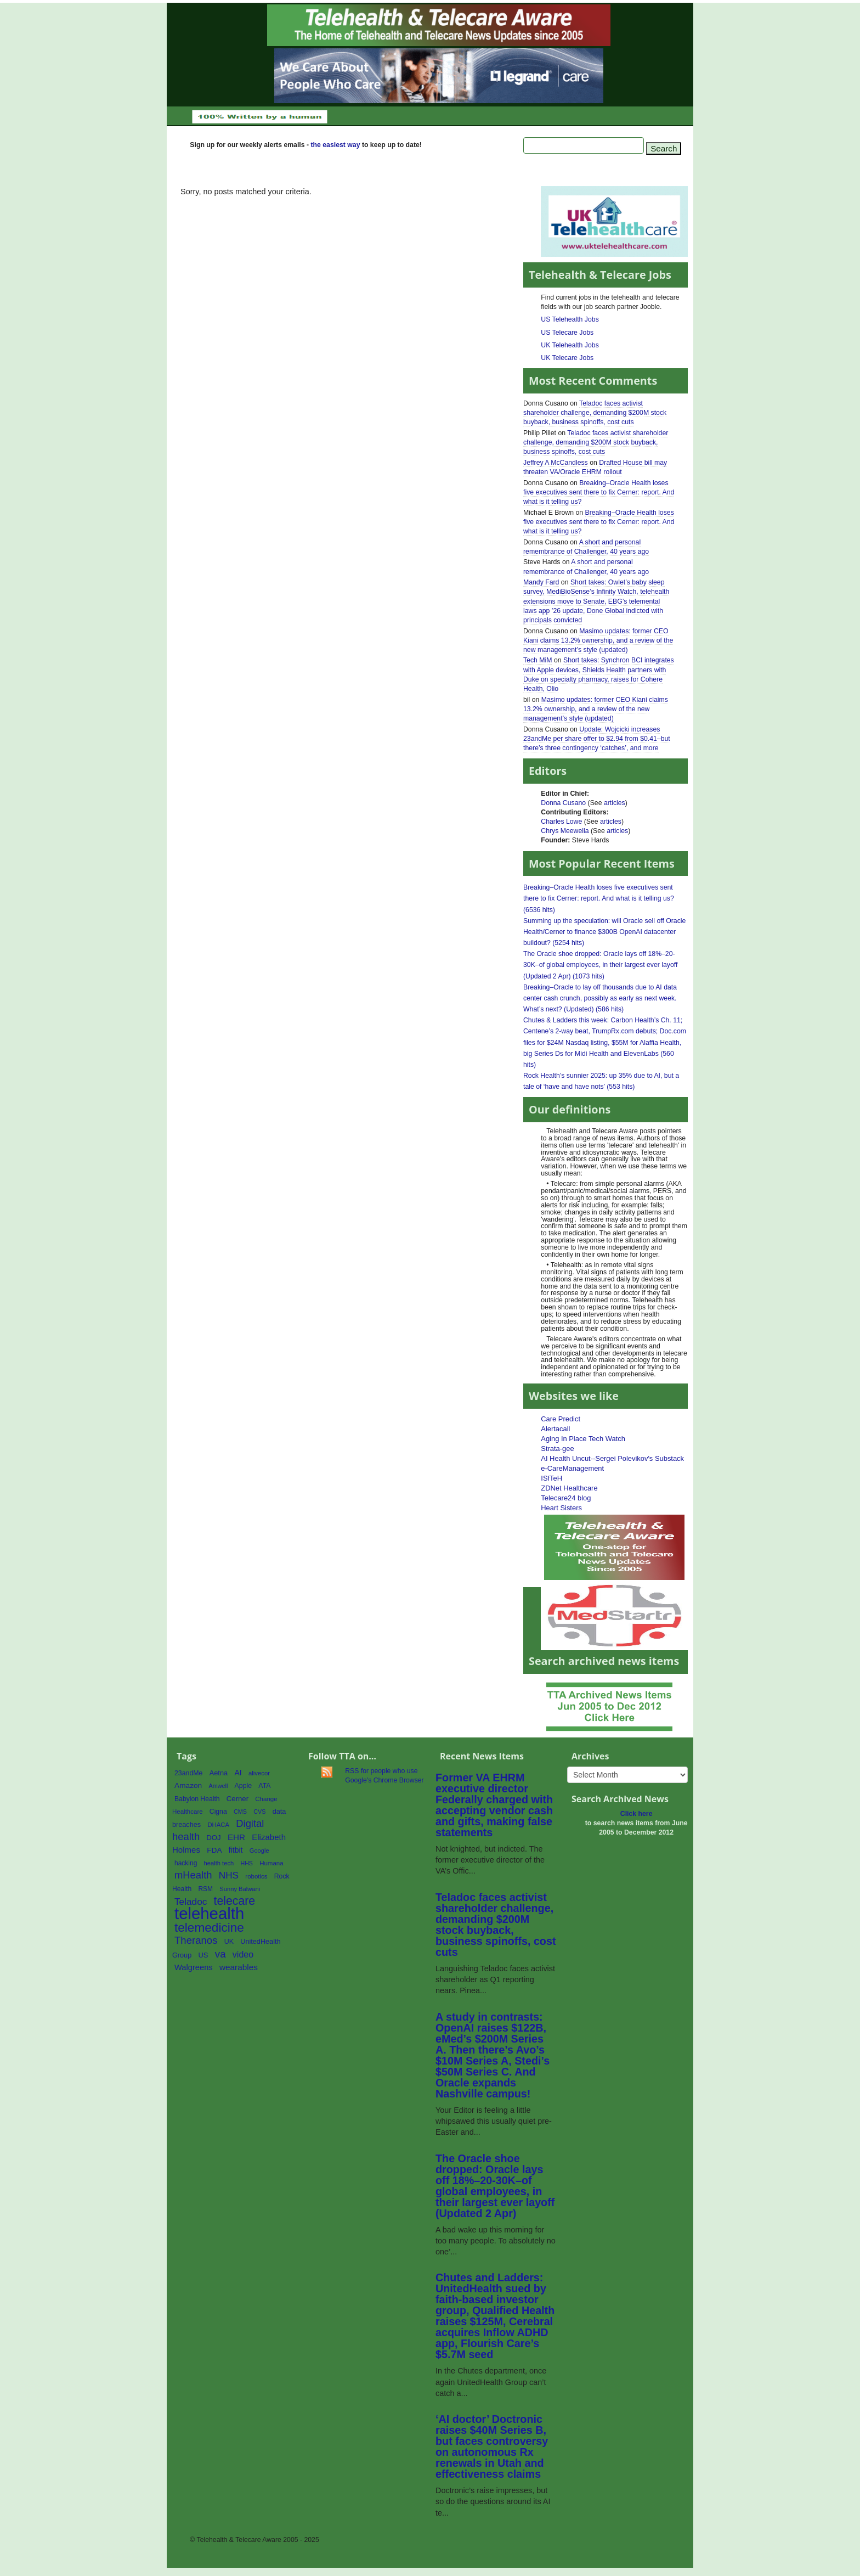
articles (614, 803)
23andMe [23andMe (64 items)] (188, 1773)
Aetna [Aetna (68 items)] (219, 1773)
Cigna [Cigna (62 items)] (218, 1811)
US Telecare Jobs (567, 332)
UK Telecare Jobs (567, 358)
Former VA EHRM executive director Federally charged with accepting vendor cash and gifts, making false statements (494, 1804)
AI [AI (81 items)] (237, 1772)
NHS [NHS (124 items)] (229, 1875)
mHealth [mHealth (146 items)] (193, 1875)
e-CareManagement (572, 1468)
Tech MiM (537, 660)
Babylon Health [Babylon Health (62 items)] (197, 1799)
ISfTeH (551, 1478)
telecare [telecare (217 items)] (235, 1901)
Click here (636, 1814)
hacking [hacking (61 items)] (185, 1863)
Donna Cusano (563, 803)
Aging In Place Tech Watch (583, 1439)
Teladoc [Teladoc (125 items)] (190, 1901)
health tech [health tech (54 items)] (219, 1863)
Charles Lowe (561, 821)
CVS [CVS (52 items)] (259, 1811)
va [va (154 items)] (220, 1954)
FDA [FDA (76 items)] (214, 1850)
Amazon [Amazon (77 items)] (188, 1785)
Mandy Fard (541, 582)
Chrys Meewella (565, 831)
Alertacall (555, 1429)
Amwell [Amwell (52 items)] (218, 1785)
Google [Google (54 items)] (259, 1850)
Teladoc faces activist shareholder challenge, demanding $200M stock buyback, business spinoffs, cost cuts (594, 413)
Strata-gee (557, 1448)
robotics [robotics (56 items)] (256, 1876)
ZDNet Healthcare (569, 1488)
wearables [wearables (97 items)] (238, 1967)
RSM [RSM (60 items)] (205, 1889)
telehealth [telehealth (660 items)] (209, 1913)
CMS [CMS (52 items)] (240, 1811)
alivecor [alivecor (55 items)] (259, 1773)
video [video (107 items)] (243, 1954)
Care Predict (560, 1419)
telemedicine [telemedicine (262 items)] (209, 1927)
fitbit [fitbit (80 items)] (236, 1850)
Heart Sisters (561, 1508)
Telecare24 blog (566, 1498)
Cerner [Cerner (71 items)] (237, 1799)
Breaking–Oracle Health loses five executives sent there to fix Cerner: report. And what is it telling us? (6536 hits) (598, 898)
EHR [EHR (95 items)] (236, 1837)
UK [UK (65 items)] (229, 1941)
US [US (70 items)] (203, 1955)
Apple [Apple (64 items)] (243, 1786)
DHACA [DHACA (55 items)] (218, 1824)
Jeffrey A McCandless (555, 462)
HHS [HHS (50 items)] (246, 1863)
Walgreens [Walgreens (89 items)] (193, 1967)
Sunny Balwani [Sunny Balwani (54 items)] (239, 1889)
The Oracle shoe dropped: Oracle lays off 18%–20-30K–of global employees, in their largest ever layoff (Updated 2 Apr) (495, 2185)
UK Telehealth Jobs (569, 345)
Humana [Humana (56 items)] (271, 1863)
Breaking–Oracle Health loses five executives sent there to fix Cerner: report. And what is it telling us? (598, 492)
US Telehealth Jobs (569, 319)
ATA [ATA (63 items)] (264, 1786)
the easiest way (335, 145)
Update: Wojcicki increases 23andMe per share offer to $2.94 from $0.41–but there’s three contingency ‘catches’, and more (596, 738)
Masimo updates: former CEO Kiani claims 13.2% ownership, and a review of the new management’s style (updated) (598, 640)
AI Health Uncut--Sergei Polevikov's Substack (612, 1458)
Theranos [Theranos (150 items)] (195, 1940)
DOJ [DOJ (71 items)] (213, 1837)
